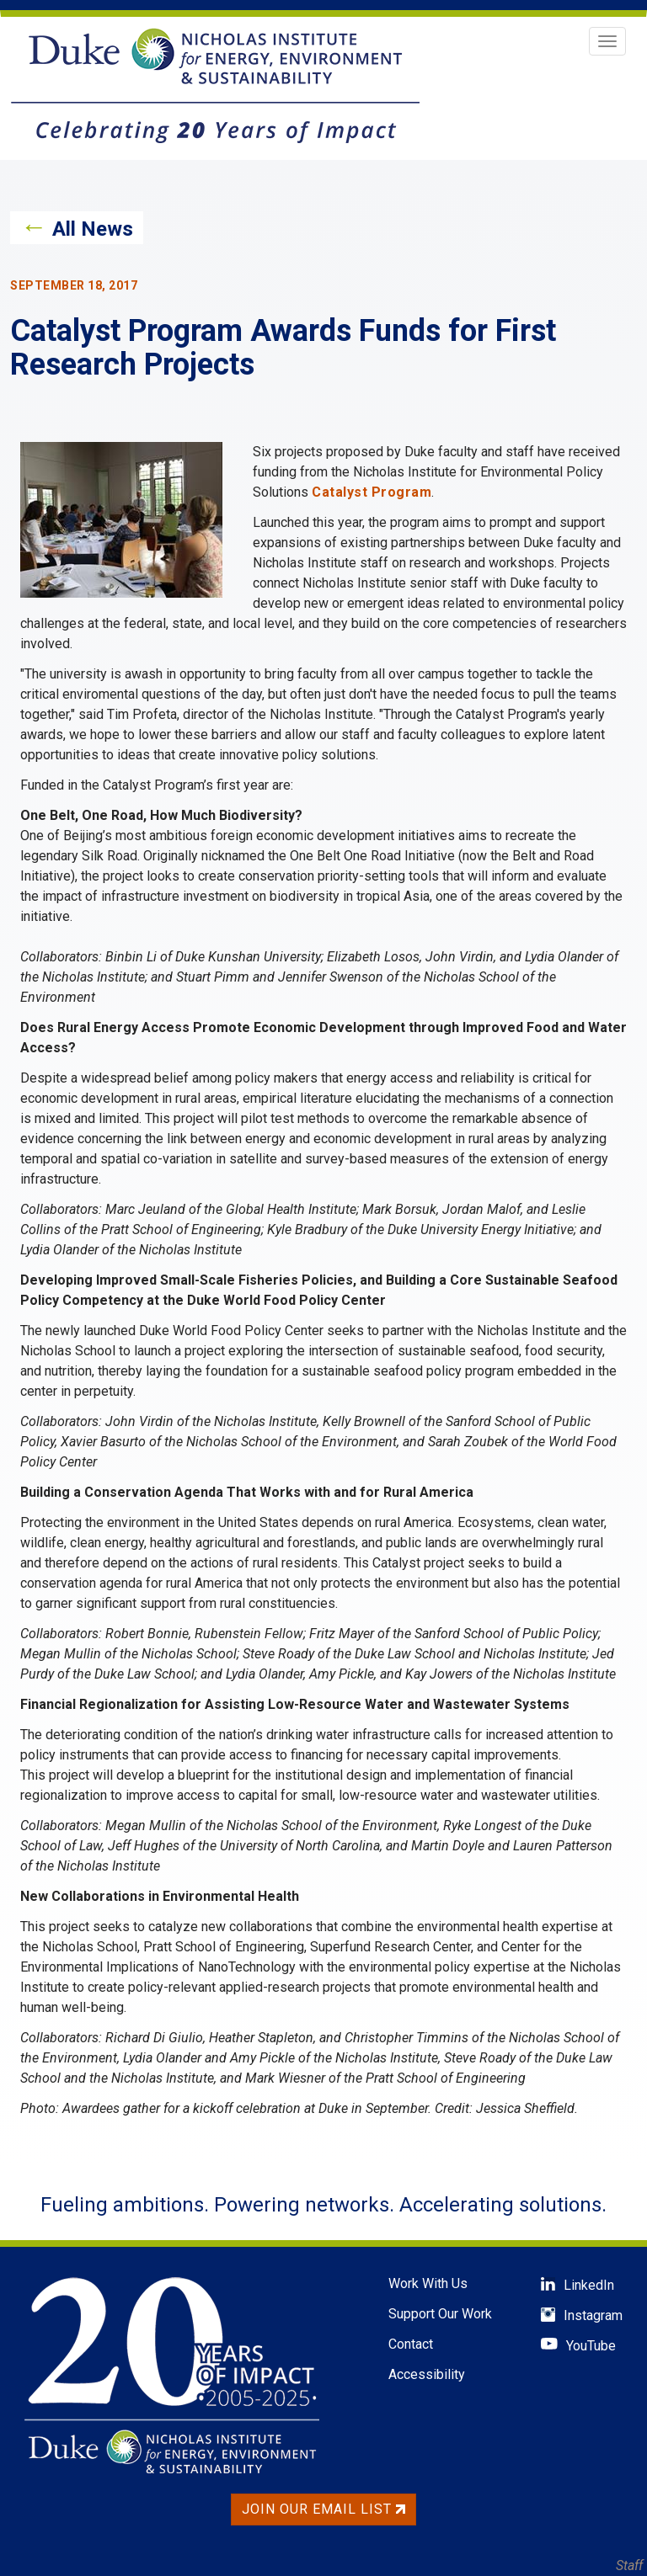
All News (92, 229)
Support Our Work (440, 2314)
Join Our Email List (323, 2509)
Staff (629, 2565)
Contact (410, 2344)
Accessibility (426, 2374)
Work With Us (428, 2283)
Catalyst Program (371, 492)
